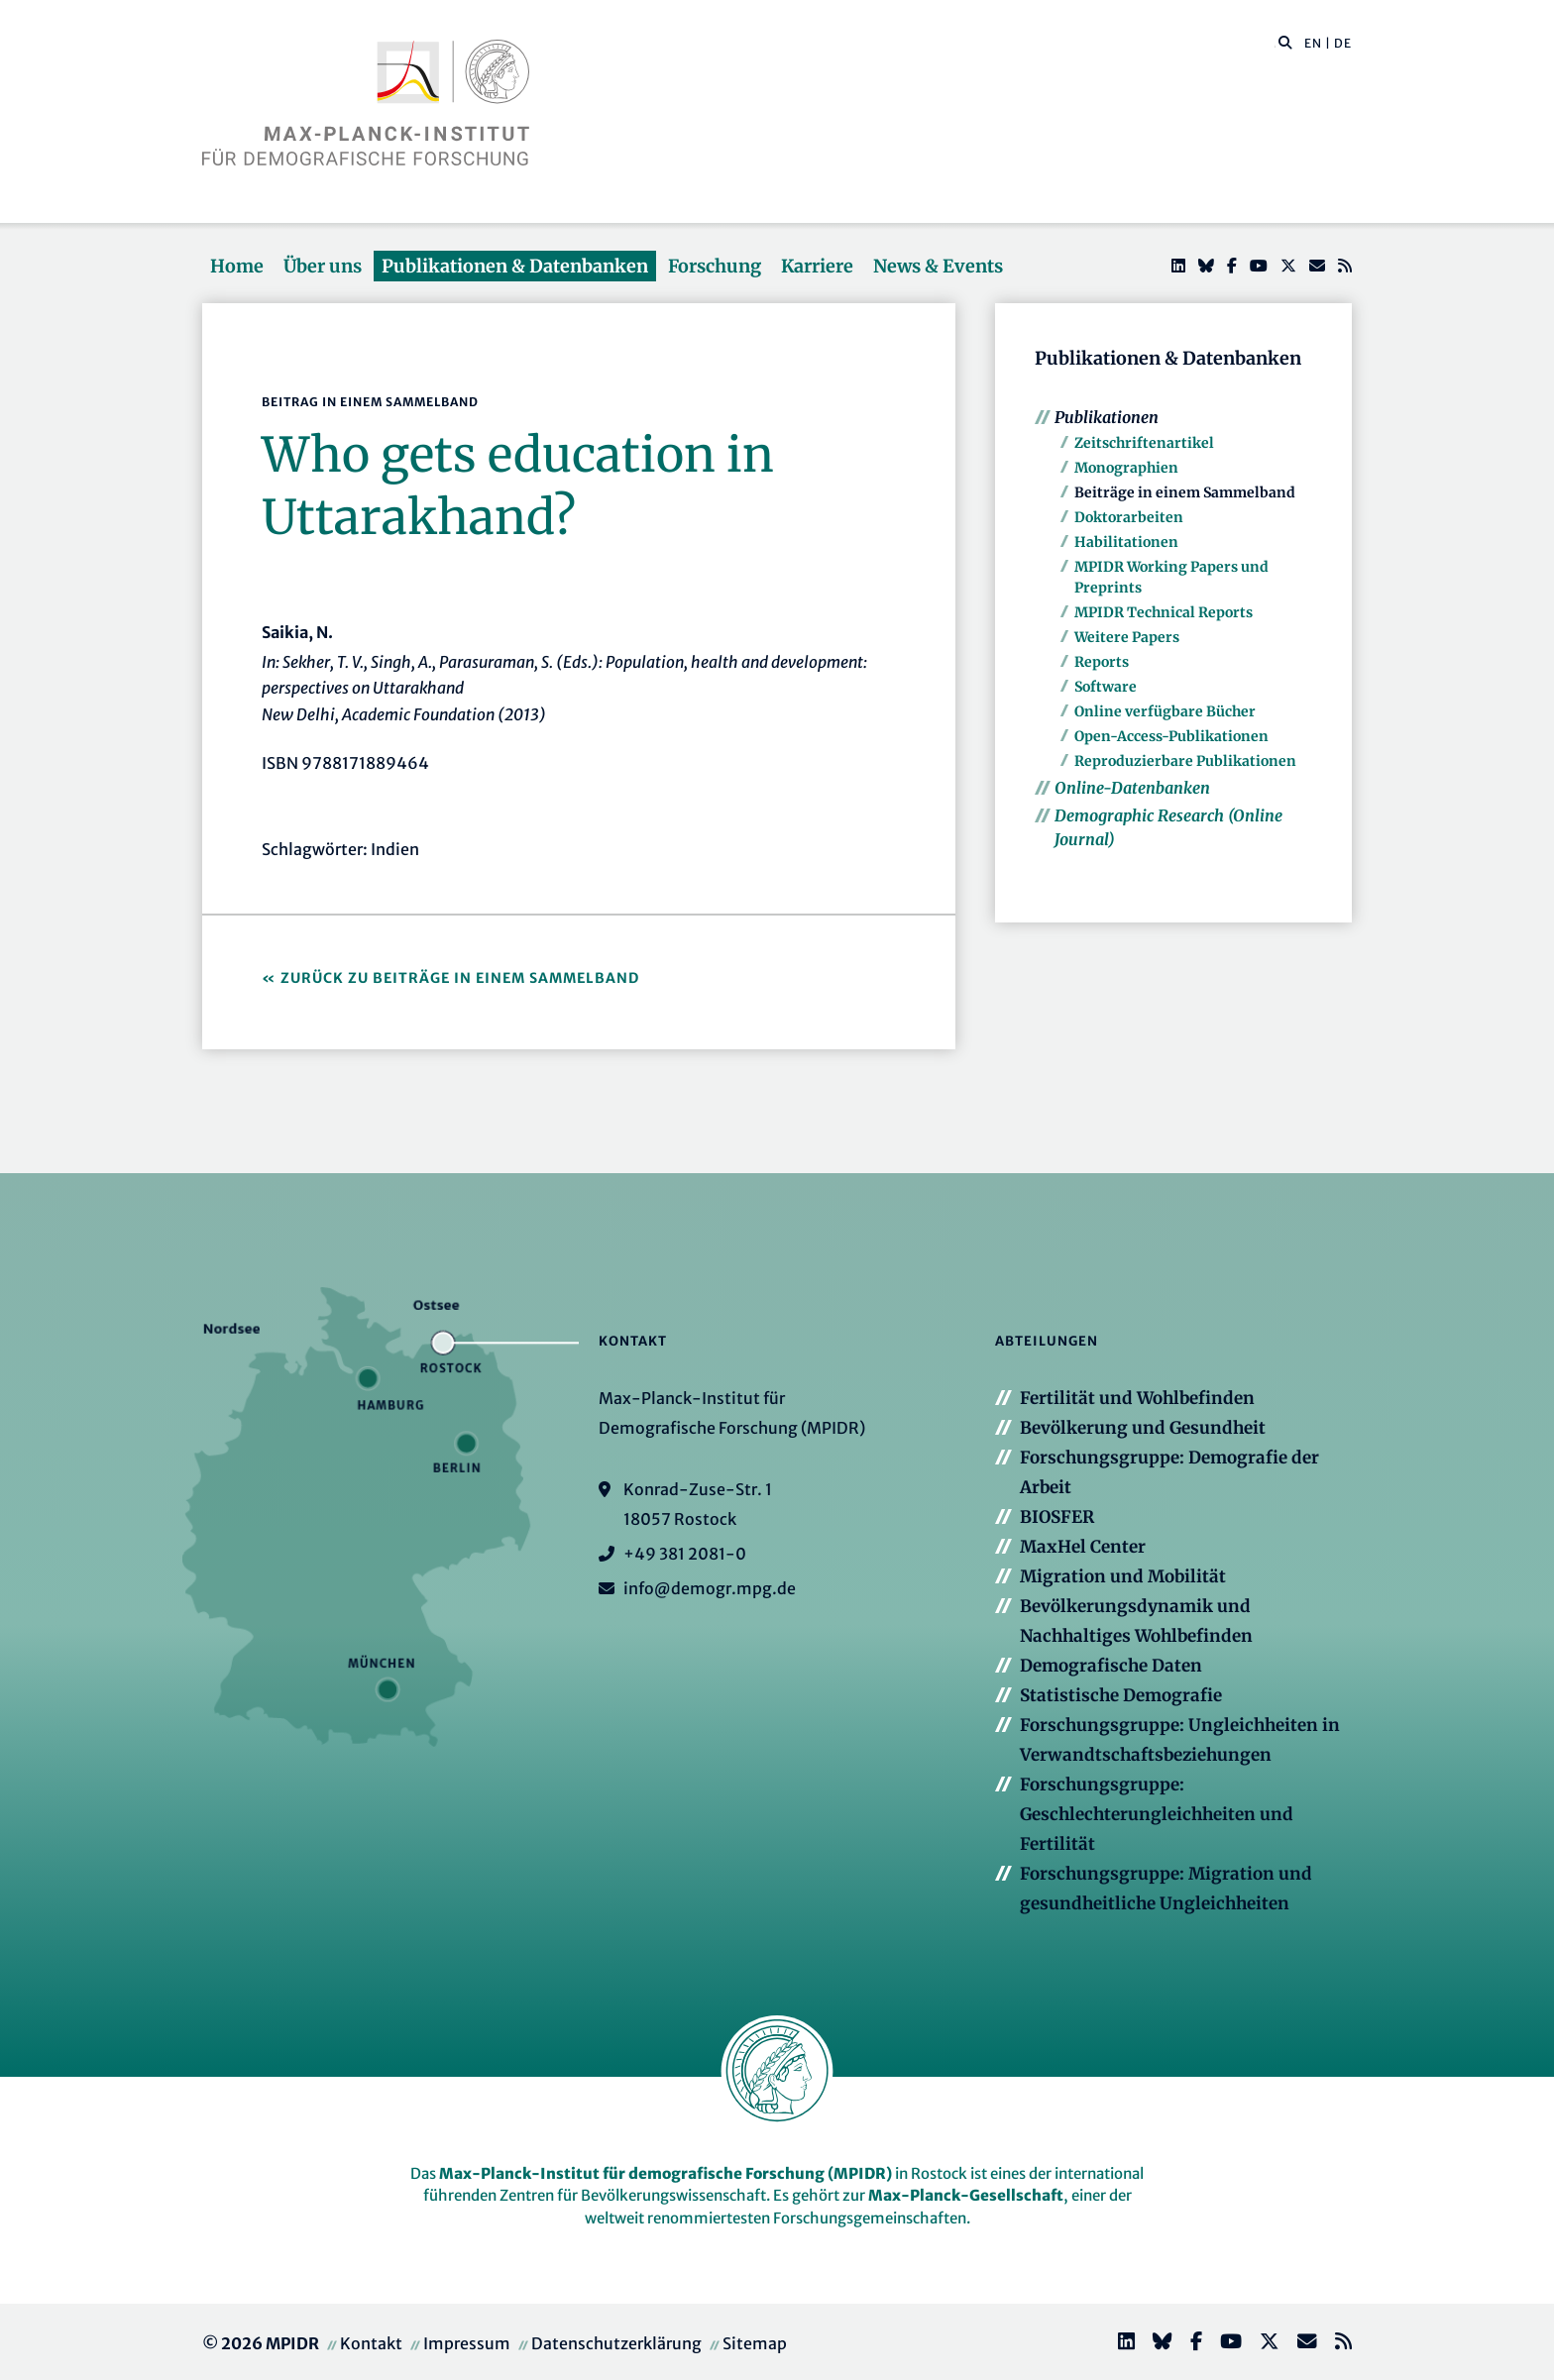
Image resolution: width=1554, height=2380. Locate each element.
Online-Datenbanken (1132, 788)
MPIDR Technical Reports (1163, 612)
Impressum (466, 2343)
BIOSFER (1057, 1517)
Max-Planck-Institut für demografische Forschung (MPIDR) (665, 2173)
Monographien (1126, 468)
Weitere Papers (1126, 637)
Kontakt (371, 2343)
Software (1105, 687)
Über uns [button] (322, 266)
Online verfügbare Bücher (1165, 711)
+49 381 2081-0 (684, 1554)
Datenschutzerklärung (616, 2343)
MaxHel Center (1083, 1547)
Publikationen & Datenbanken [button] (515, 266)
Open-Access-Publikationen (1171, 736)
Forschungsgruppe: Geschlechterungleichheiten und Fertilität (1156, 1814)
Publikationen (1106, 417)
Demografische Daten (1111, 1666)
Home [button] (237, 266)
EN (1313, 43)
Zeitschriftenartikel (1144, 443)
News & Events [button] (938, 266)
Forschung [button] (714, 266)
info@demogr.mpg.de (709, 1588)
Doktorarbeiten (1128, 517)
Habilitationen (1126, 542)
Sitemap (754, 2343)
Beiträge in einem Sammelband (1184, 492)
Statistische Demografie (1121, 1695)
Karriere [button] (817, 266)
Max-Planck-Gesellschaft (965, 2195)
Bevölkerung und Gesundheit (1143, 1428)
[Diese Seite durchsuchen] (1275, 44)
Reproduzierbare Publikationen (1185, 761)
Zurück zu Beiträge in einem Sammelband (459, 978)
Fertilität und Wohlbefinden (1137, 1398)
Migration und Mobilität (1123, 1576)
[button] (1285, 42)
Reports (1101, 662)
